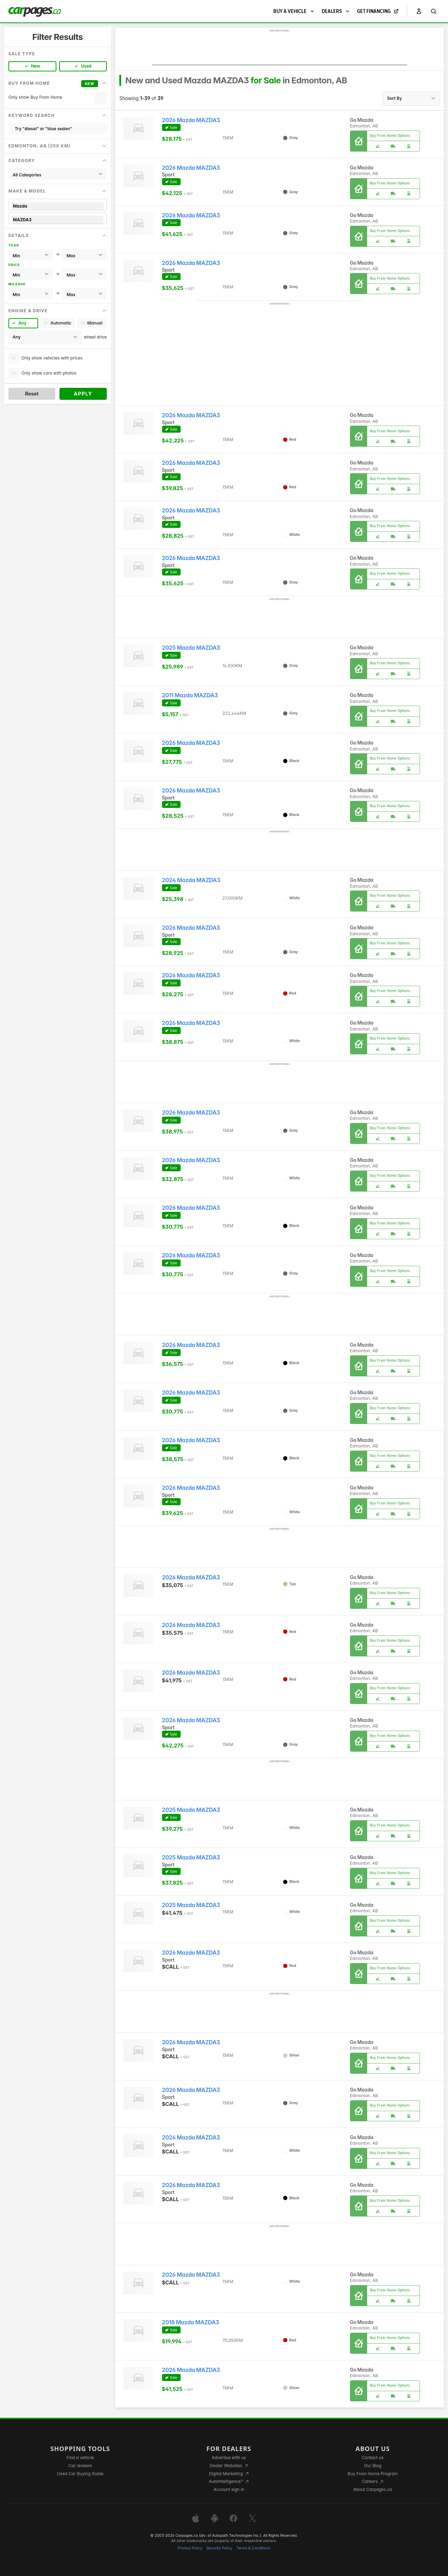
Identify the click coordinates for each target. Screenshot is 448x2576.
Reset (31, 394)
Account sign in (229, 2489)
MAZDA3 (58, 220)
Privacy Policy (190, 2548)
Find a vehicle (80, 2457)
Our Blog (372, 2465)
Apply (83, 394)
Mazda (58, 206)
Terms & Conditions (253, 2548)
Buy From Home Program (373, 2473)
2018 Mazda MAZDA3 (190, 2322)
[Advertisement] (279, 49)
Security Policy (219, 2548)
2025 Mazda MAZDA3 (191, 647)
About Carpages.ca (372, 2489)
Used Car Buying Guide (80, 2473)
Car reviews (80, 2465)
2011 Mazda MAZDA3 (190, 695)
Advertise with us (229, 2457)
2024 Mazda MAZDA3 (191, 880)
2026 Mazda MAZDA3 (191, 120)
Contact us (373, 2457)
